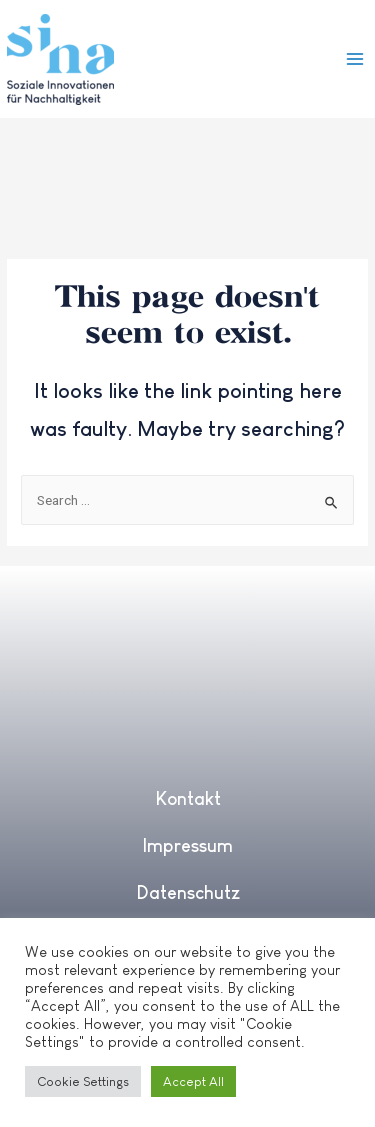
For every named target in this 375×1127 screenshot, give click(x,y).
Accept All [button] (193, 1081)
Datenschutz (188, 893)
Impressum (187, 846)
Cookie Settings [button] (83, 1081)
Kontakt (188, 799)
